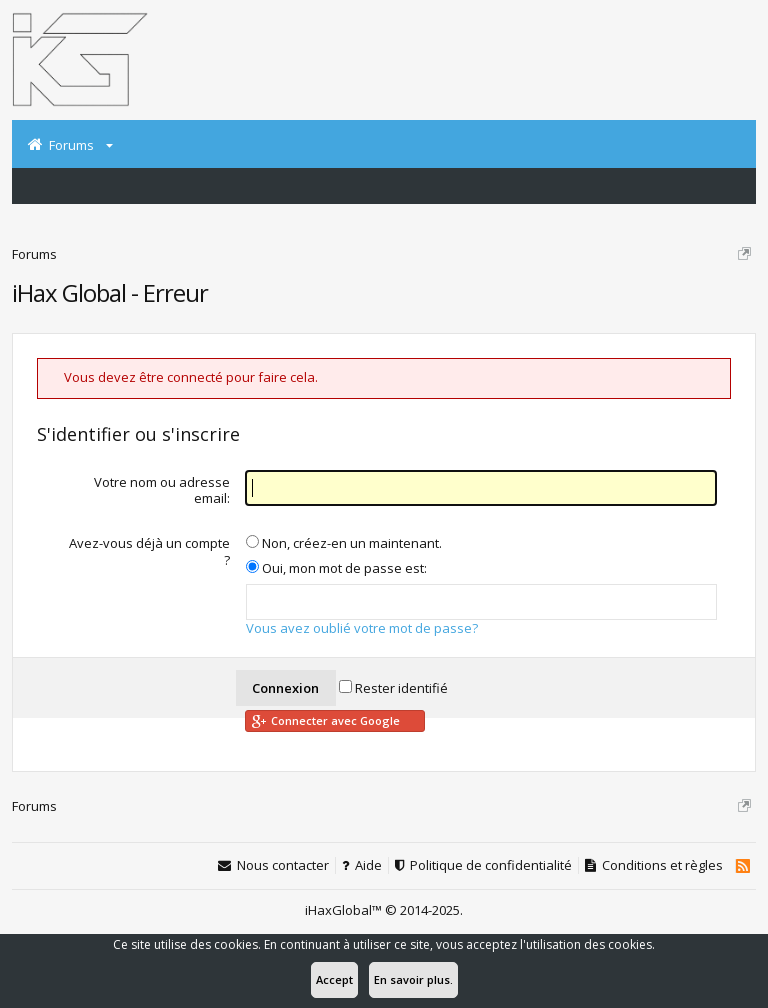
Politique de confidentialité (491, 865)
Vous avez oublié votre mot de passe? (362, 628)
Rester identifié (393, 688)
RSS (742, 866)
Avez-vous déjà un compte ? (149, 551)
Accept (334, 979)
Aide (368, 865)
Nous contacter (283, 865)
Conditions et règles (662, 865)
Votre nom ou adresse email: (162, 490)
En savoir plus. (413, 979)
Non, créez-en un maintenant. (344, 543)
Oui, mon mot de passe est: (336, 568)
